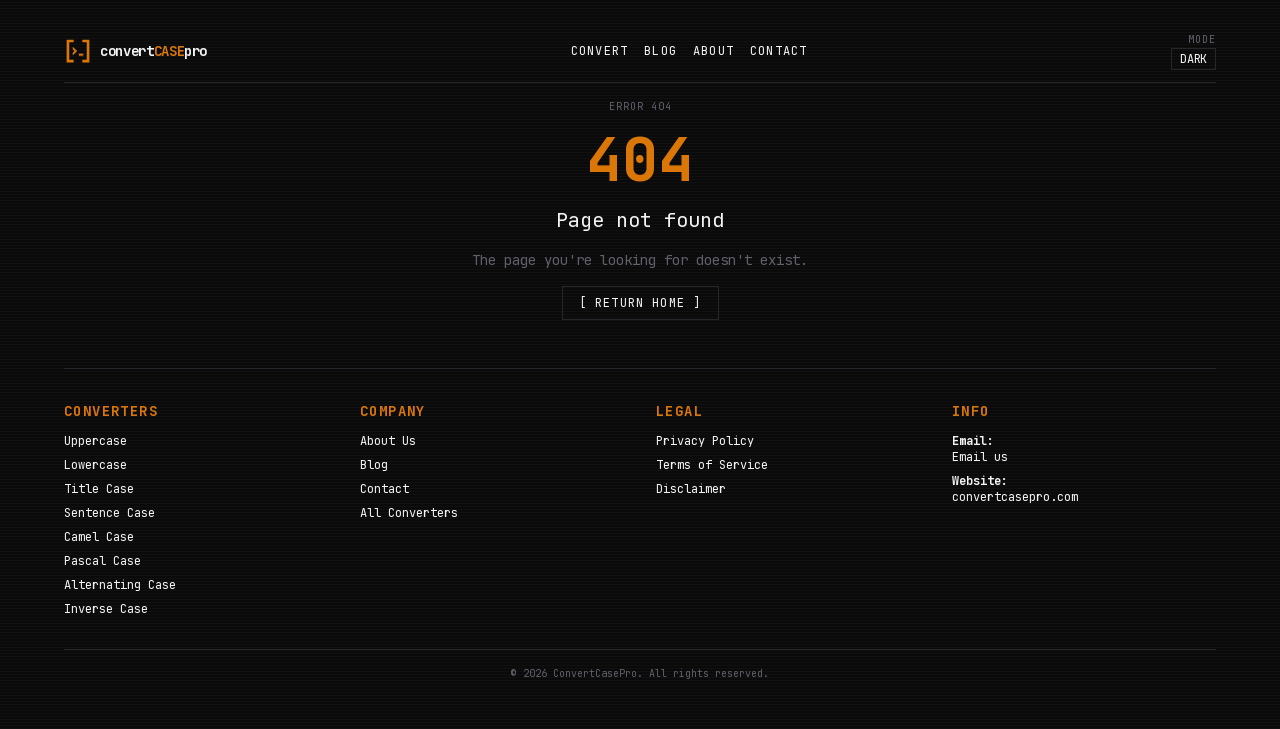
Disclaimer (691, 489)
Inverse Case (106, 609)
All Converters (409, 513)
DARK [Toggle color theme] (1193, 59)
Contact (778, 51)
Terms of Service (712, 465)
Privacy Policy (705, 441)
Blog (660, 51)
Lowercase (95, 465)
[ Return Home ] (640, 303)
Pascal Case (102, 561)
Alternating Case (120, 585)
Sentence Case (109, 513)
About (713, 51)
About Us (388, 441)
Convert (599, 51)
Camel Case (99, 537)
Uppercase (95, 441)
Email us (980, 457)
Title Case (99, 489)
